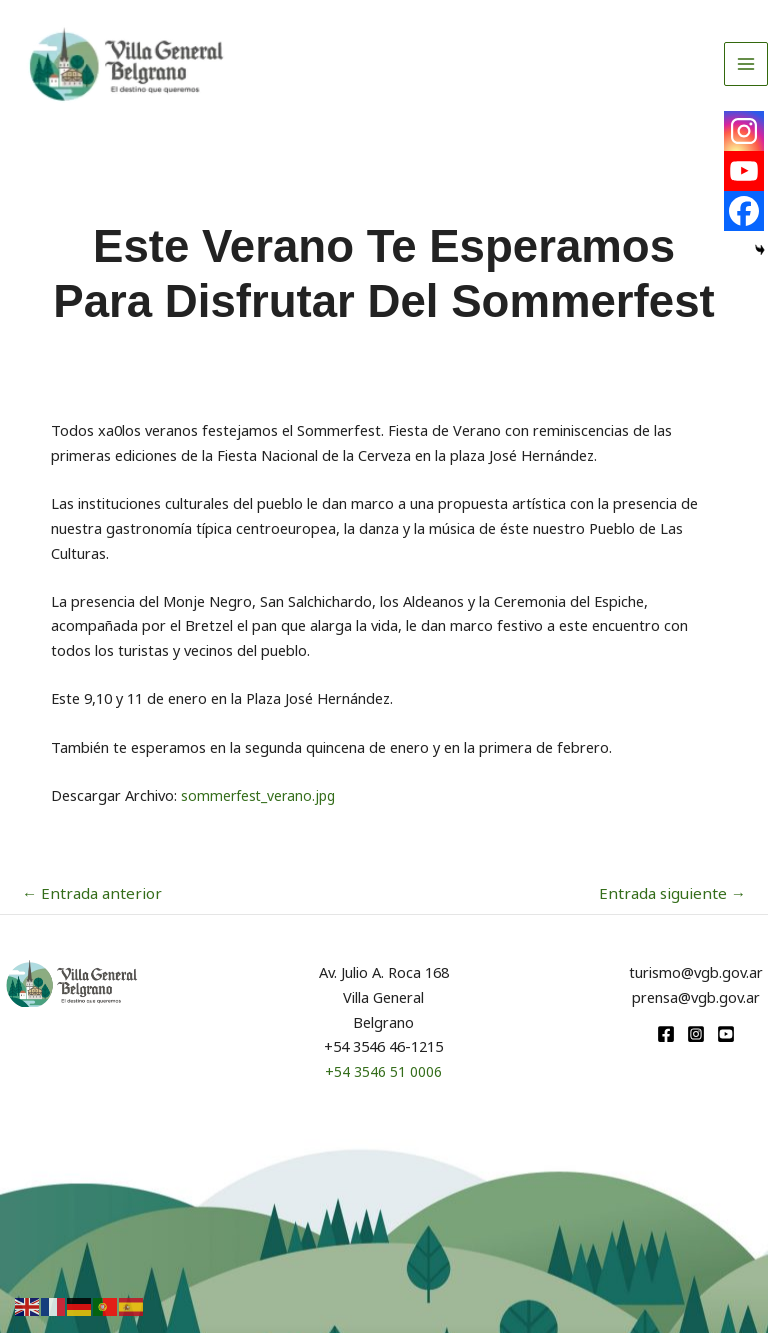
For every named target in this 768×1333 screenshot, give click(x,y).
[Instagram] (744, 131)
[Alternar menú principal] (746, 77)
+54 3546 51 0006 (383, 1070)
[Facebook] (744, 211)
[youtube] (726, 1032)
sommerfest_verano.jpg (261, 795)
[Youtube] (744, 171)
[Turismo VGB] (154, 77)
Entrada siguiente (678, 892)
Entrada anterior (87, 892)
